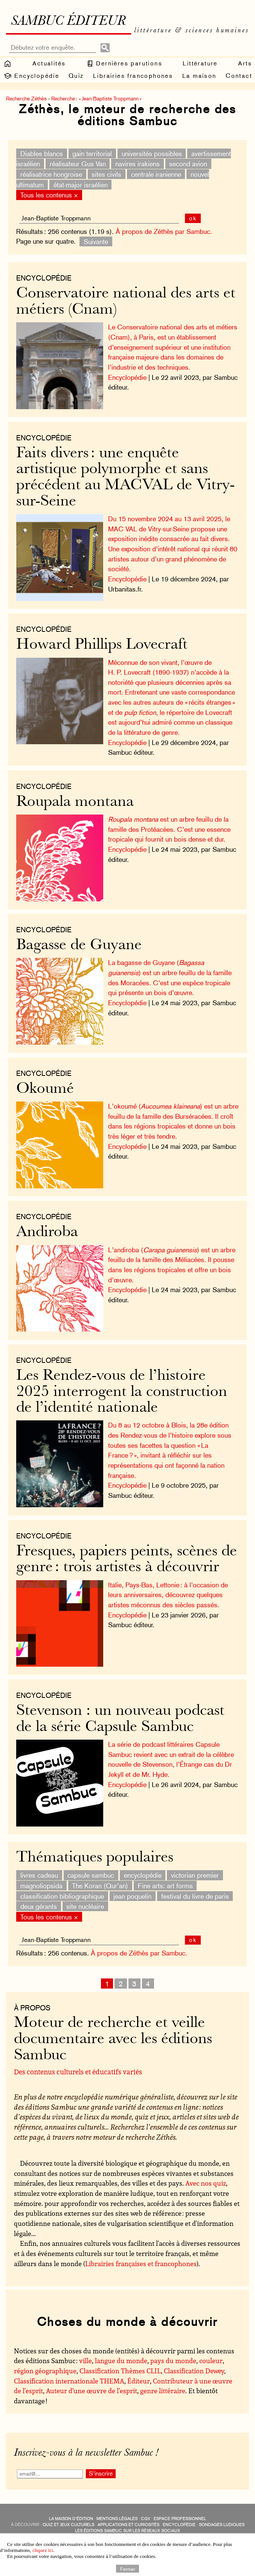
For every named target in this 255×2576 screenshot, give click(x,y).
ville (85, 2360)
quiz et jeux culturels (68, 2524)
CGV (145, 2518)
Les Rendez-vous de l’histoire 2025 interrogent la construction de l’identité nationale (121, 1392)
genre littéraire (162, 2390)
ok (193, 218)
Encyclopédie (31, 75)
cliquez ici (42, 2550)
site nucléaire (85, 1906)
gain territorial (92, 153)
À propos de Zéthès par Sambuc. (164, 231)
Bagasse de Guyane (79, 945)
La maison (199, 75)
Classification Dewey (194, 2370)
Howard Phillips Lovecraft (102, 645)
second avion (188, 164)
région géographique (45, 2370)
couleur (211, 2360)
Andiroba (47, 1232)
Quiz (76, 75)
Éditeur (138, 2380)
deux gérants (38, 1906)
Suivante (96, 241)
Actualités (49, 63)
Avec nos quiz (205, 2183)
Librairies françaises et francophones (141, 2263)
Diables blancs (41, 153)
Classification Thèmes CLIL (120, 2370)
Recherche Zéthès (26, 99)
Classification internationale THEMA (69, 2380)
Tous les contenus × (49, 195)
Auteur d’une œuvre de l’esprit (91, 2390)
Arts (245, 63)
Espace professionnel (180, 2518)
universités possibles (152, 153)
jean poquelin (132, 1896)
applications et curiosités (128, 2524)
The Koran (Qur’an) (100, 1886)
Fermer (127, 2568)
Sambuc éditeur (68, 21)
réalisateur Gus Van (78, 164)
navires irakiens (137, 164)
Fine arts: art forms (165, 1886)
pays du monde (173, 2360)
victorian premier (195, 1875)
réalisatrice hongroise (51, 174)
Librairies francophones (133, 75)
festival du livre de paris (195, 1896)
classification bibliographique (62, 1896)
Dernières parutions (124, 63)
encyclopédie (143, 1875)
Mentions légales (116, 2518)
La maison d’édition (71, 2518)
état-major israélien (80, 184)
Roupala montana (75, 802)
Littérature (200, 63)
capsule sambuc (90, 1875)
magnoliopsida (41, 1886)
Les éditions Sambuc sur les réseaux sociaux (127, 2530)
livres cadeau (39, 1875)
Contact (239, 75)
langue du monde (121, 2360)
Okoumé (45, 1089)
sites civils (106, 174)
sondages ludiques (221, 2524)
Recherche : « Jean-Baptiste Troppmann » (96, 99)
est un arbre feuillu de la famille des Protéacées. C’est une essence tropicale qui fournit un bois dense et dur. (169, 829)
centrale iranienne (156, 174)
